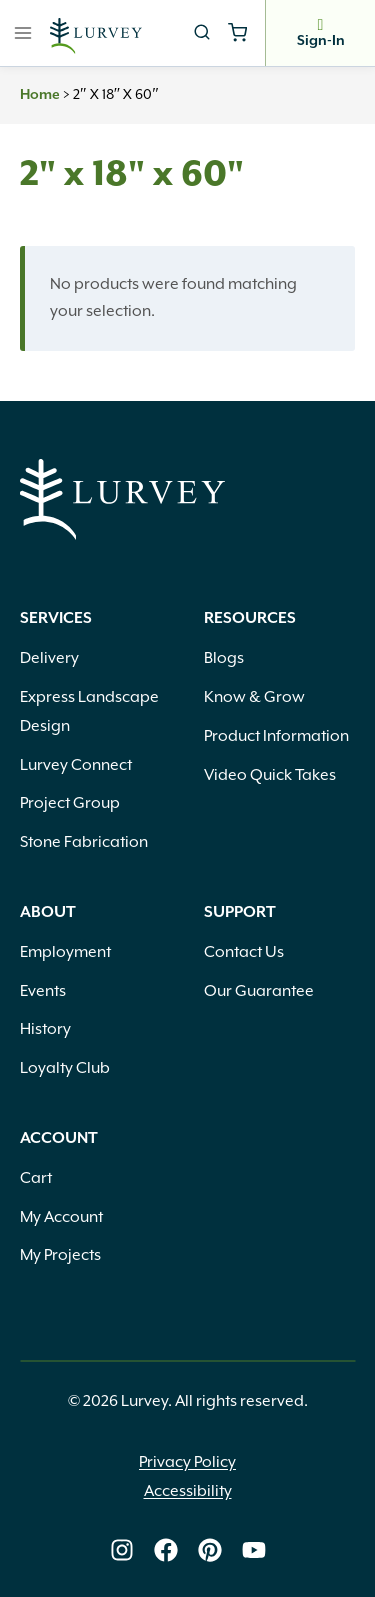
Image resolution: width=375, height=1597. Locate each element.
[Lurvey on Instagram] (122, 1550)
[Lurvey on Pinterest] (210, 1550)
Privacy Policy (187, 1462)
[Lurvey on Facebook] (166, 1550)
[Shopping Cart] (237, 32)
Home (40, 95)
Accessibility (188, 1491)
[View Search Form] (202, 33)
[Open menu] (23, 32)
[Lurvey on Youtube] (254, 1550)
